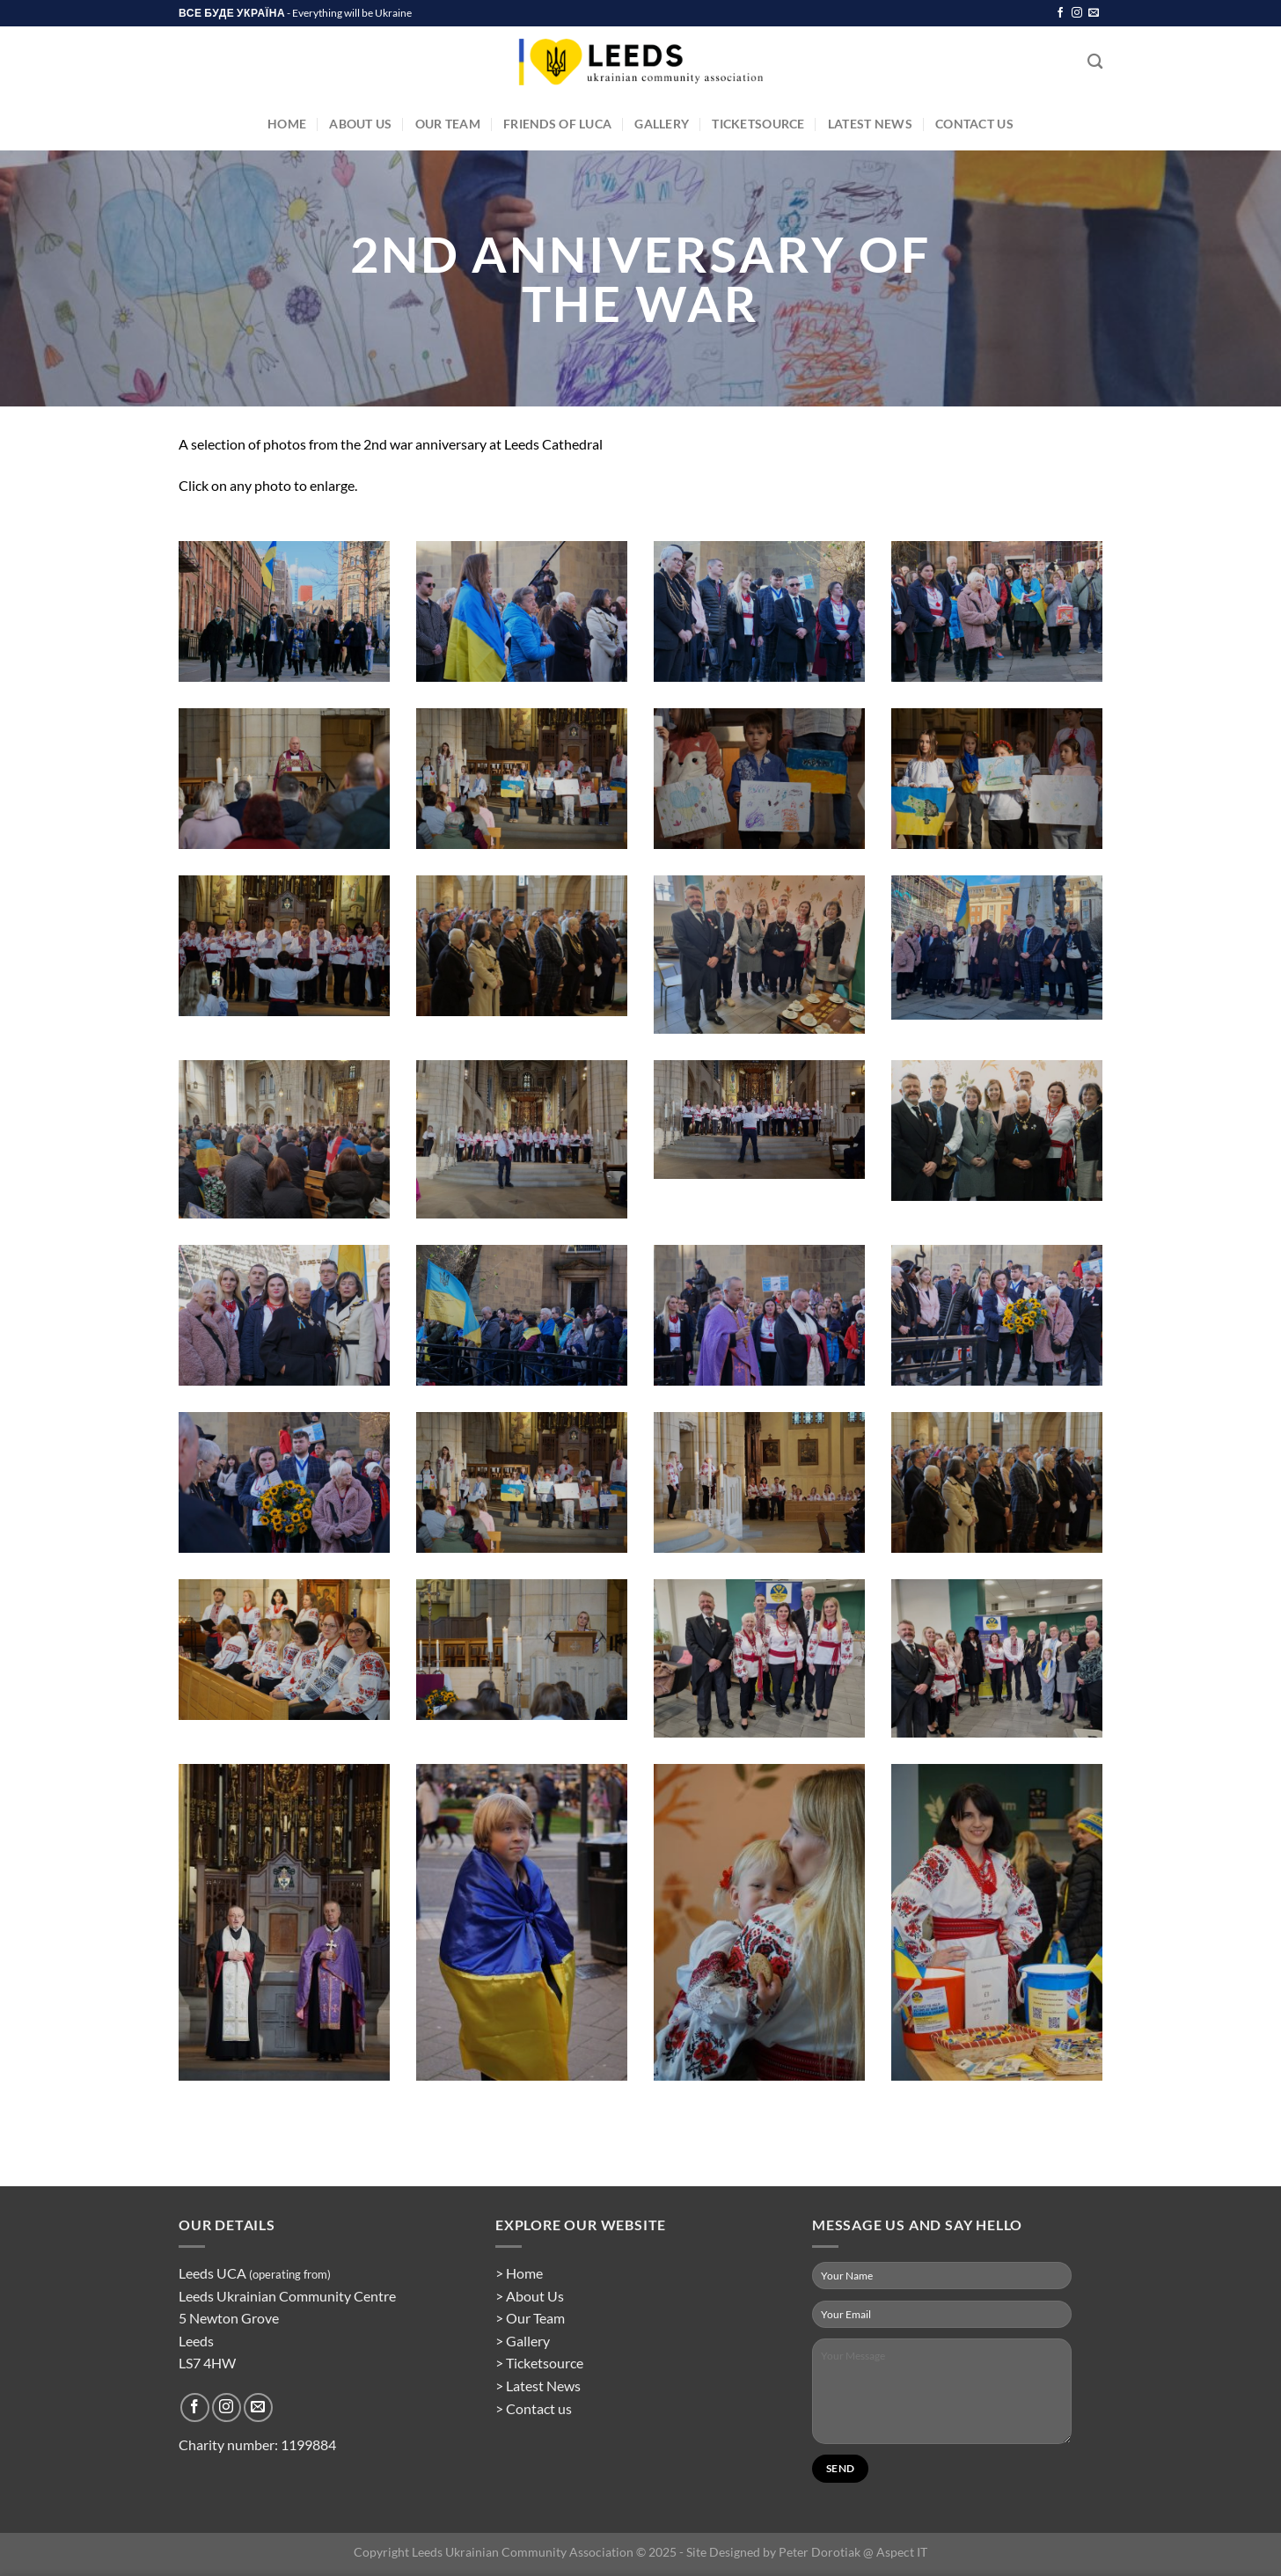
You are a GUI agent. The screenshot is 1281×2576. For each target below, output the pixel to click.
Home (286, 123)
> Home (519, 2273)
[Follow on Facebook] (1060, 13)
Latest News (870, 123)
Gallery (661, 123)
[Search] (1094, 62)
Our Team (447, 123)
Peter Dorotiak (819, 2551)
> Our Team (530, 2317)
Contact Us (974, 123)
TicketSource (758, 123)
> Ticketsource (539, 2362)
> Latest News (538, 2385)
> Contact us (533, 2408)
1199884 (308, 2444)
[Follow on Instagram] (1077, 13)
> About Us (529, 2295)
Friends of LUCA (557, 123)
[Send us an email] (1093, 13)
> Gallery (522, 2340)
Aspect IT (901, 2551)
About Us (360, 123)
